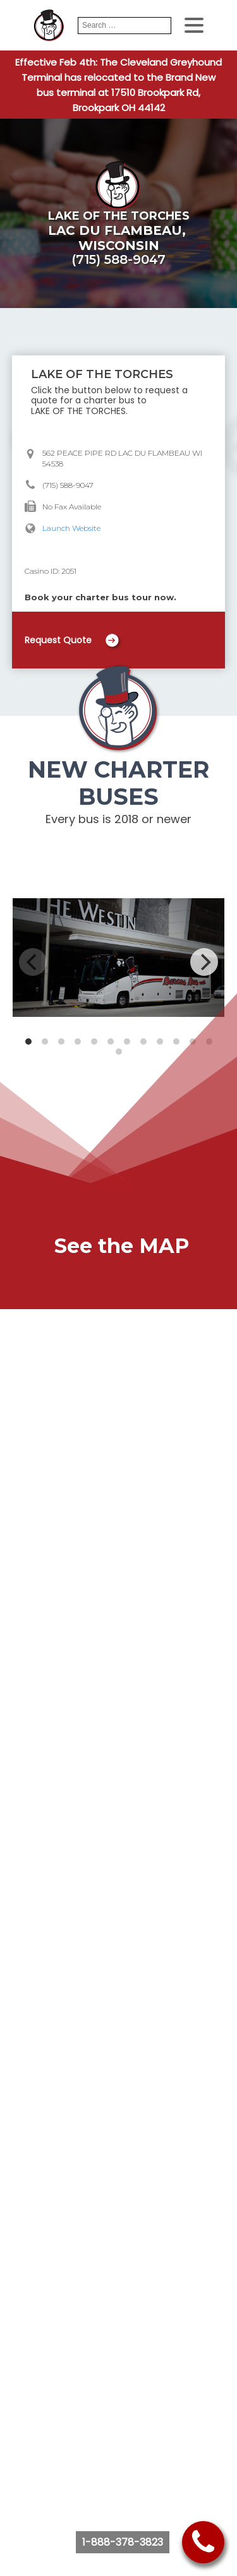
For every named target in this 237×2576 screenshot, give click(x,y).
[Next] (204, 962)
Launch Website (71, 528)
